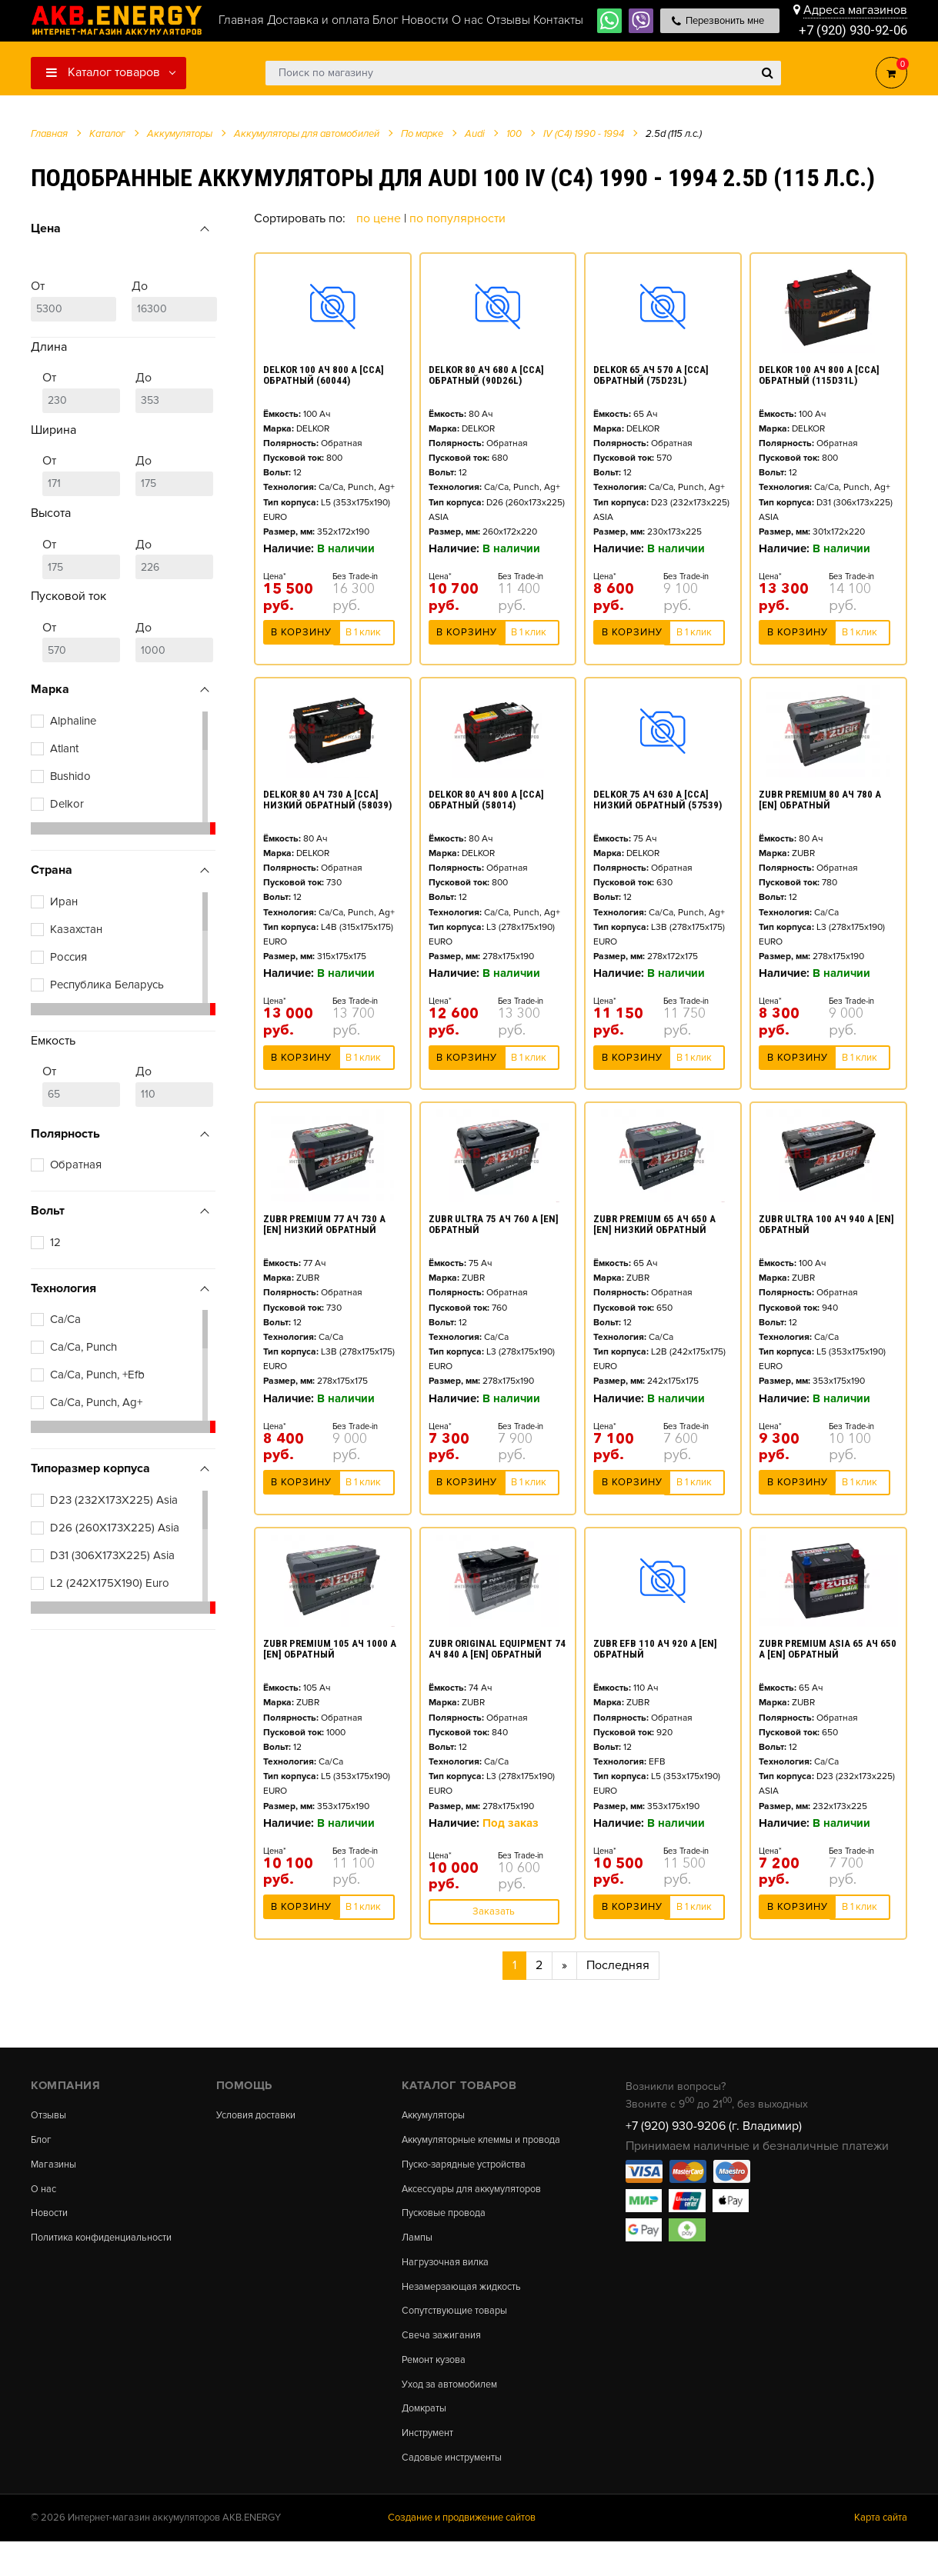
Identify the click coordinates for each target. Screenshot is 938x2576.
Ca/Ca (65, 1319)
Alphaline (73, 721)
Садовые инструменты (458, 2490)
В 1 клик (363, 637)
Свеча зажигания (445, 2360)
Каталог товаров (103, 72)
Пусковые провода (449, 2230)
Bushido (70, 776)
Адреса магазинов (855, 9)
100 (514, 134)
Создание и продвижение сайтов (462, 2552)
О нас (45, 2194)
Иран (64, 901)
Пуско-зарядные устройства (472, 2179)
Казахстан (76, 929)
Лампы (419, 2257)
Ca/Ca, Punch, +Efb (97, 1374)
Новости (52, 2219)
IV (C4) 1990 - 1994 (583, 134)
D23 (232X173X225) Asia (114, 1500)
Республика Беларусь (107, 984)
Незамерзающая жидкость (468, 2309)
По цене (380, 218)
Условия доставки (261, 2115)
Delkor (67, 804)
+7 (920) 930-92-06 (848, 30)
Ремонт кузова (438, 2387)
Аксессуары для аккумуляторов (481, 2204)
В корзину (301, 637)
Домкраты (427, 2439)
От (73, 300)
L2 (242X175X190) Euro (109, 1583)
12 (55, 1242)
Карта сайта (880, 2552)
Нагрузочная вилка (450, 2283)
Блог (42, 2141)
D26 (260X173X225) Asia (114, 1528)
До (174, 300)
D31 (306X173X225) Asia (112, 1555)
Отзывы (51, 2115)
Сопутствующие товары (461, 2334)
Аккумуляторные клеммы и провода (470, 2146)
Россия (68, 957)
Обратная (76, 1164)
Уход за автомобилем (455, 2413)
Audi (475, 134)
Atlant (64, 748)
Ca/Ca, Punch (83, 1347)
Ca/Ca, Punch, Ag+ (96, 1402)
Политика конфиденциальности (110, 2245)
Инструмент (431, 2464)
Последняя (617, 1965)
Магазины (55, 2167)
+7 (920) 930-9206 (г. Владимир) (714, 2126)
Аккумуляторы (438, 2115)
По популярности (457, 218)
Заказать (493, 1911)
